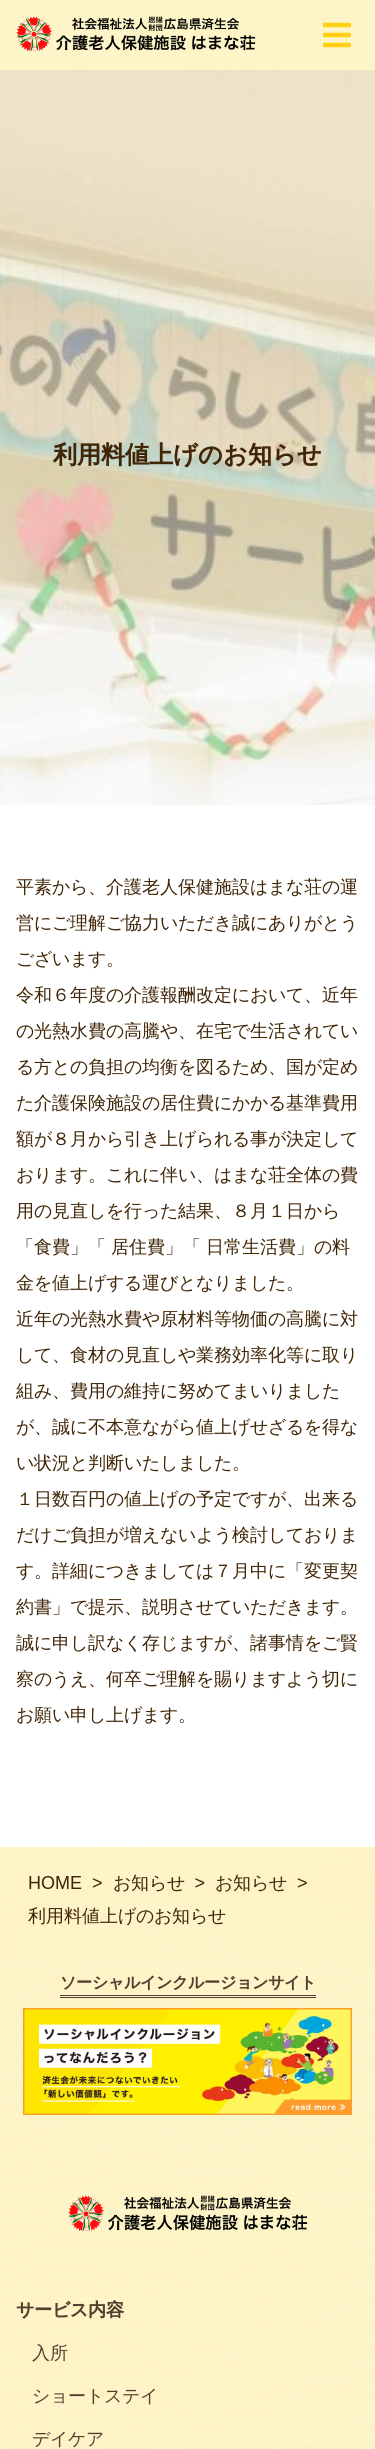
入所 (50, 2353)
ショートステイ (95, 2396)
